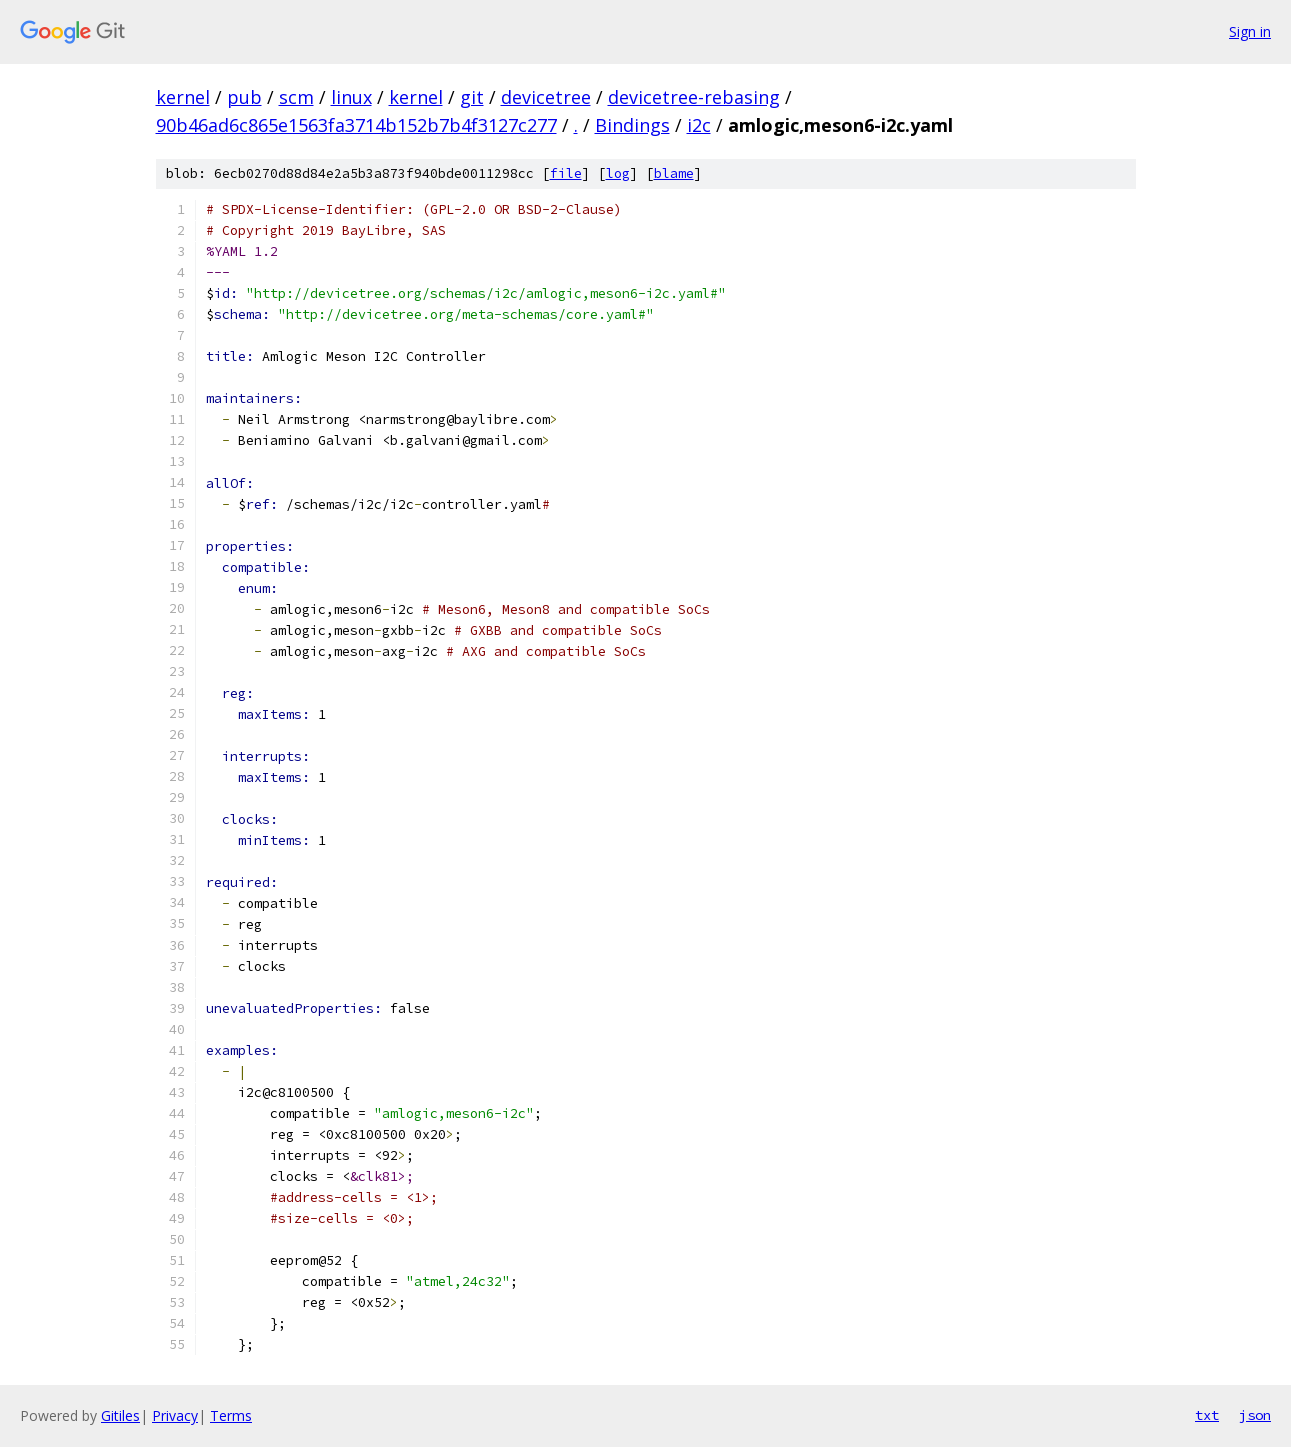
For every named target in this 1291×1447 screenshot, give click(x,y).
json (1255, 1415)
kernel (183, 97)
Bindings (632, 125)
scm (296, 97)
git (472, 97)
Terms (231, 1415)
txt (1207, 1415)
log (618, 173)
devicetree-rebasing (694, 97)
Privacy (175, 1415)
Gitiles (120, 1415)
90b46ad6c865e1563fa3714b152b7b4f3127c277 (356, 125)
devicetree (546, 97)
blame (674, 173)
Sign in (1250, 31)
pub (244, 97)
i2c (699, 125)
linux (351, 97)
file (566, 173)
